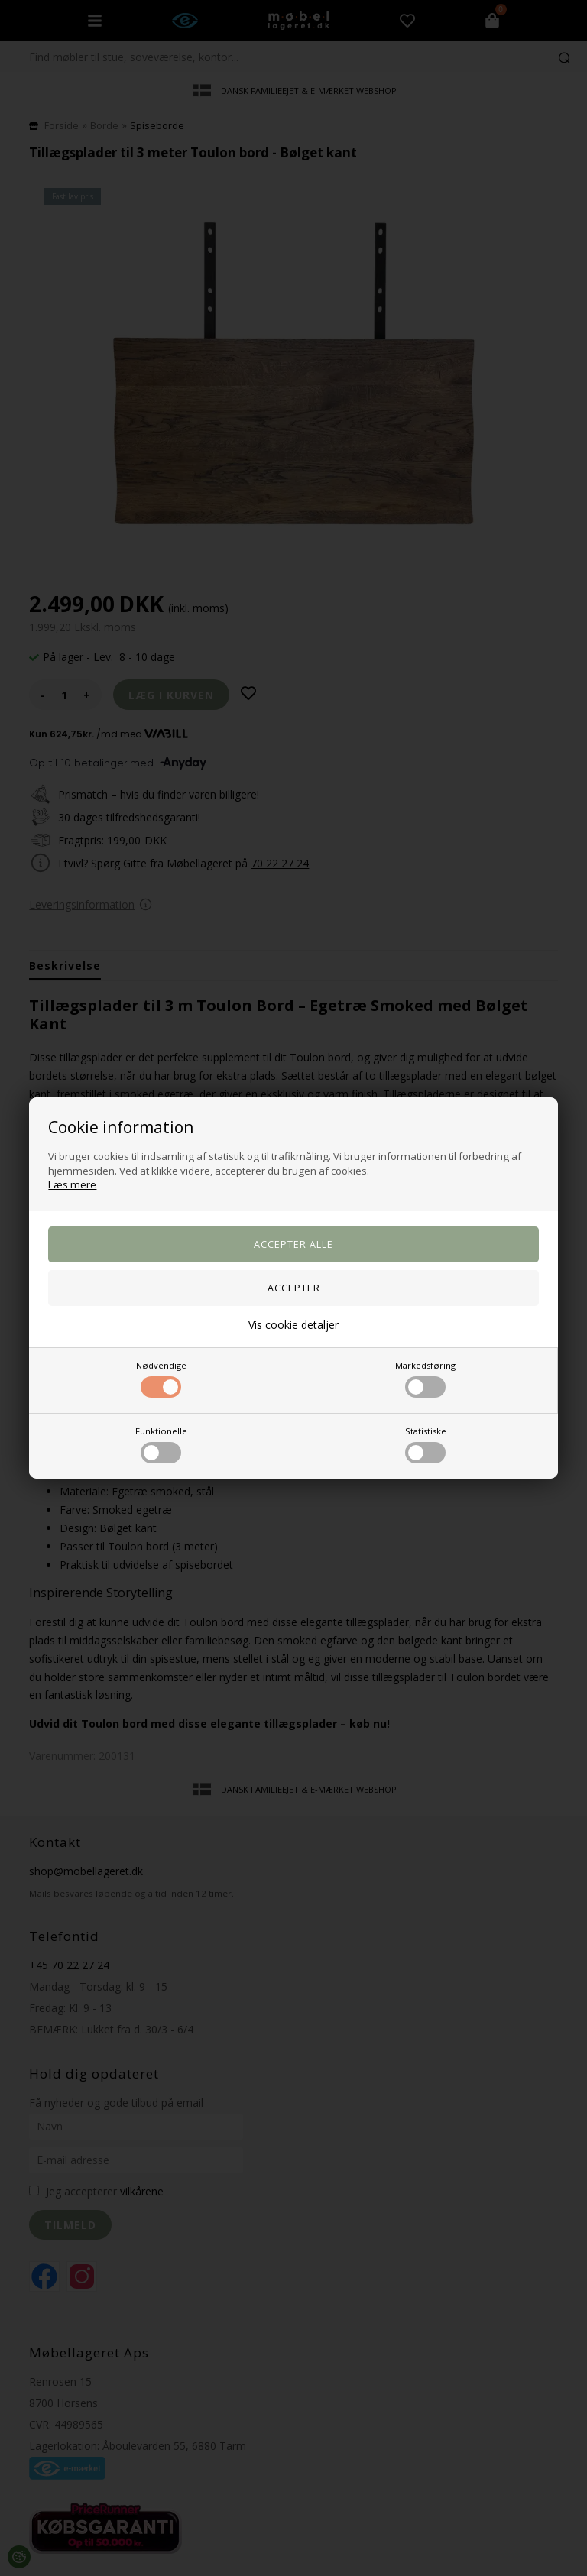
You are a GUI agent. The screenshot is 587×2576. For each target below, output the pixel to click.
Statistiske (425, 1444)
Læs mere (72, 1184)
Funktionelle (161, 1444)
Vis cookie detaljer (293, 1324)
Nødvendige (161, 1378)
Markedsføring (425, 1378)
